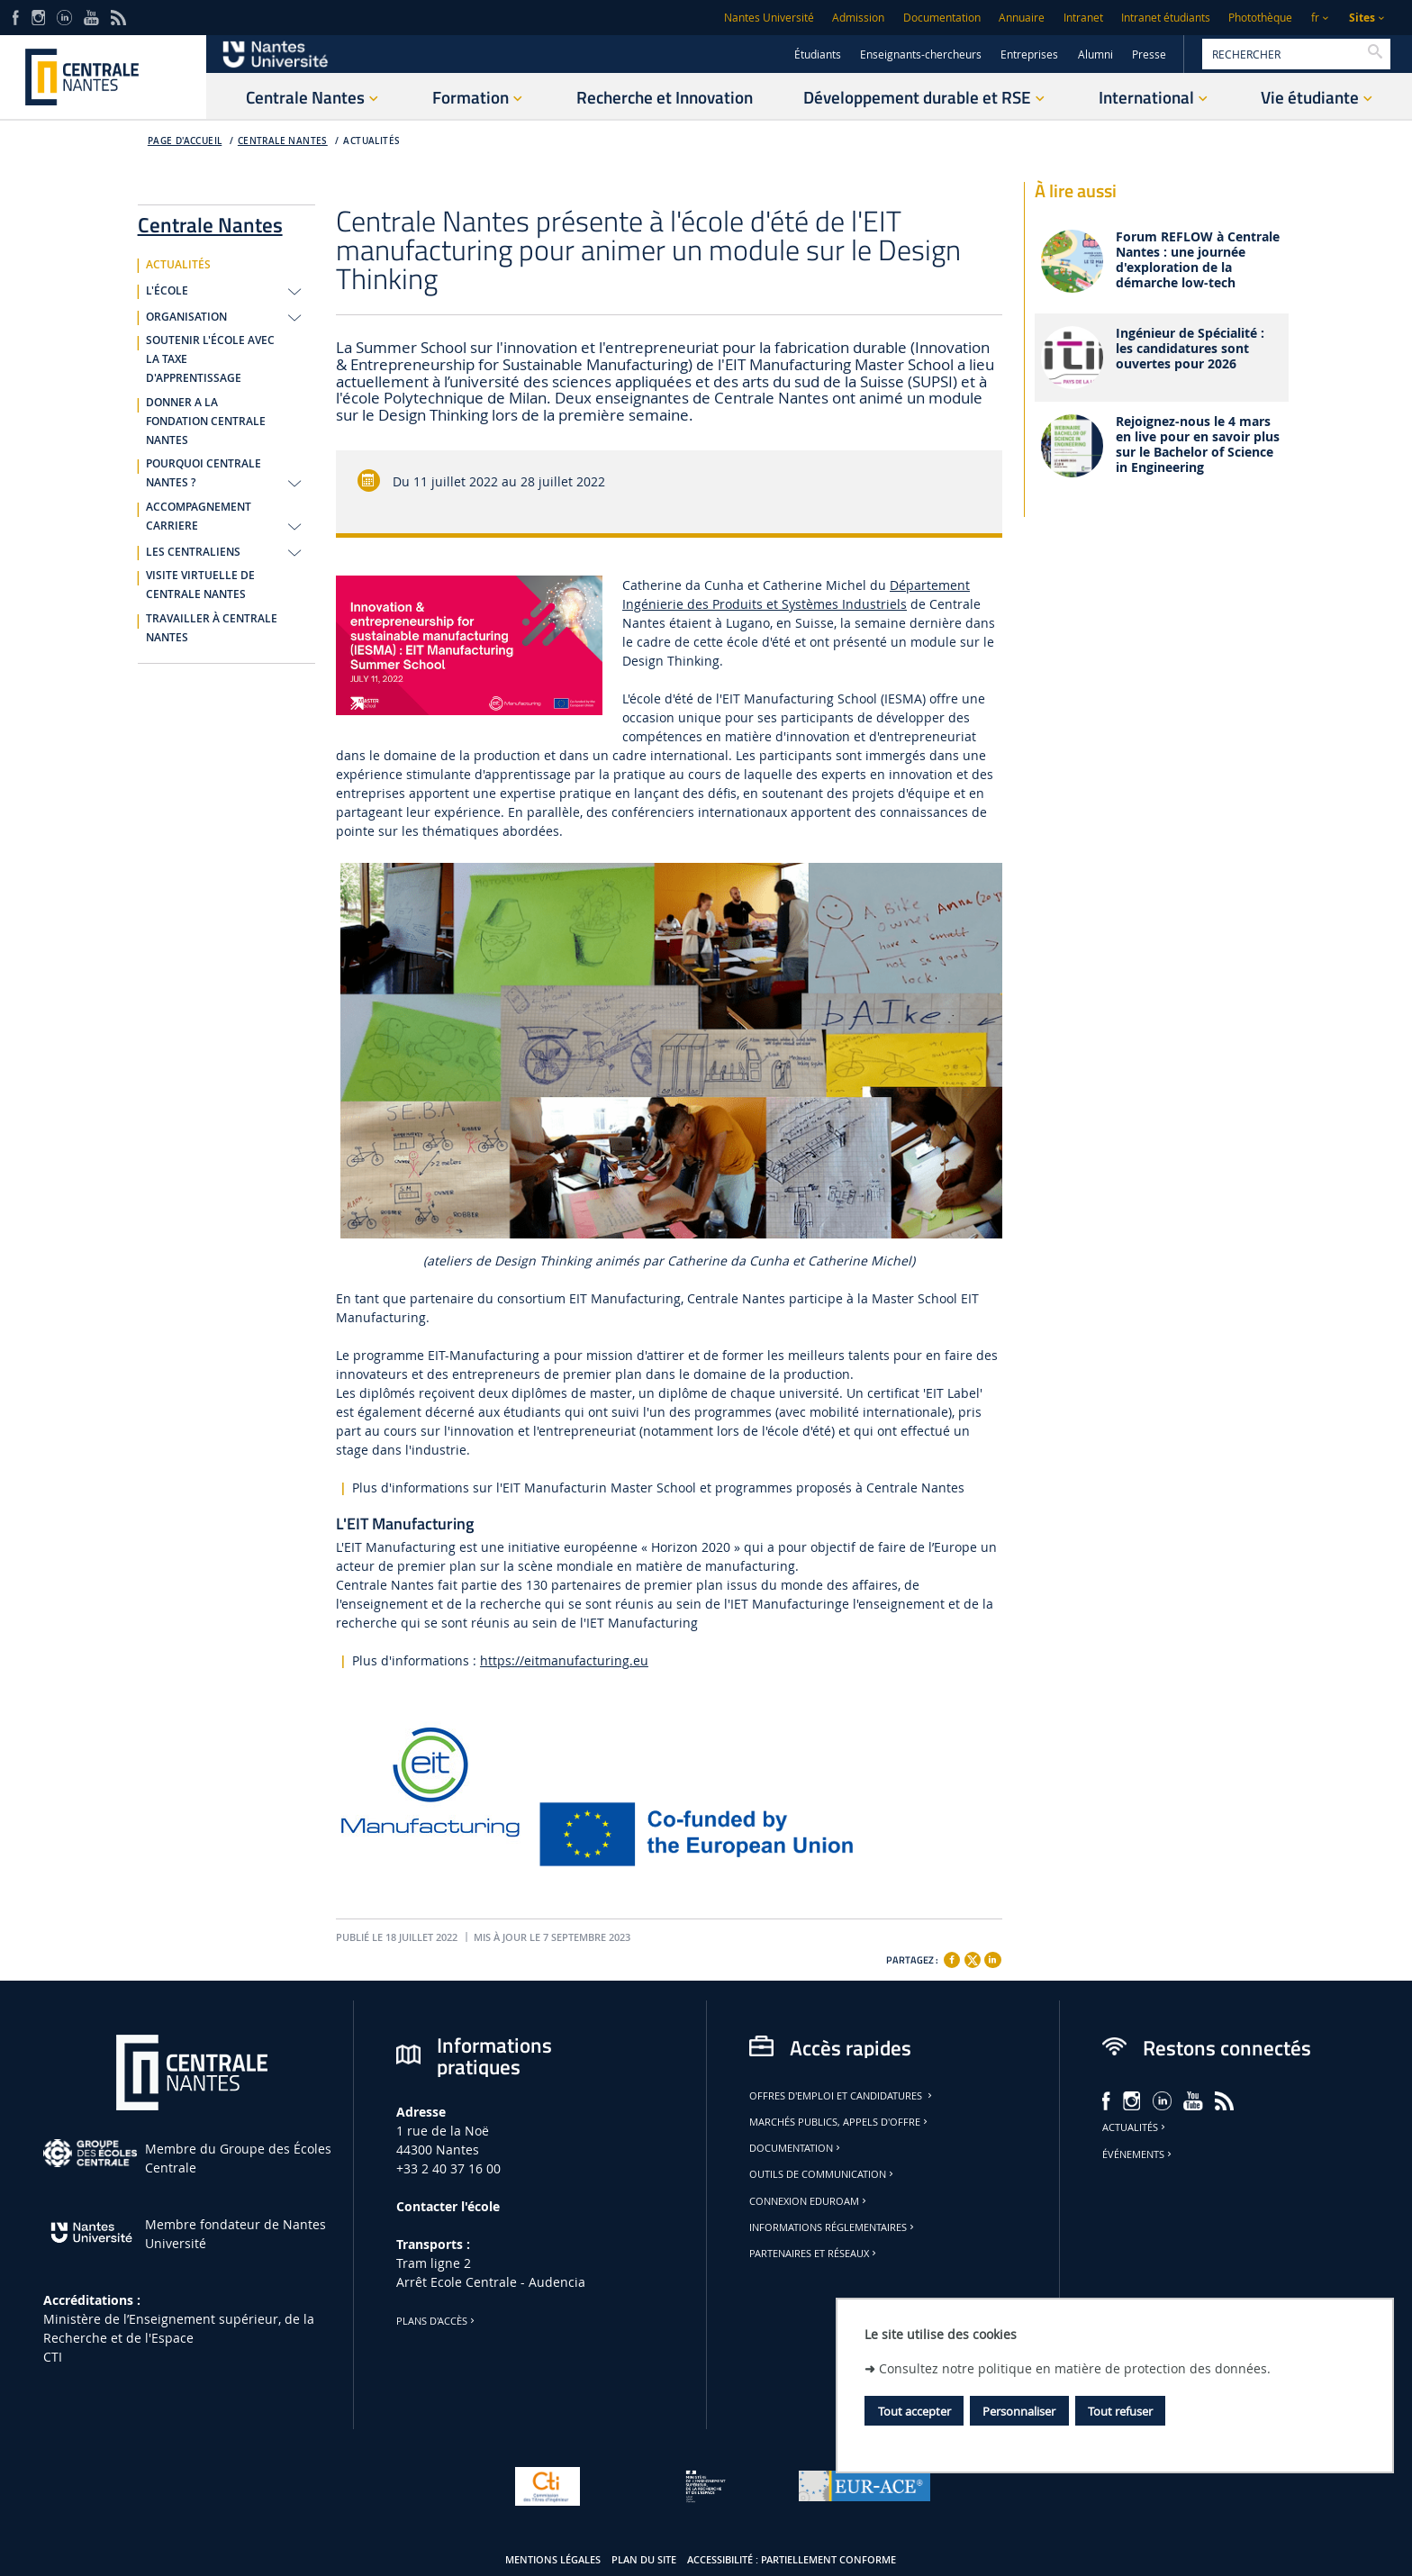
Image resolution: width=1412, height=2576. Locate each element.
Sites (1362, 17)
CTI (52, 2356)
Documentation (942, 17)
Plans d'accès (436, 2321)
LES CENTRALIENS (193, 552)
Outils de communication (822, 2174)
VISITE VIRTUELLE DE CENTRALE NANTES (200, 585)
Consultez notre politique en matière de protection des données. (1075, 2368)
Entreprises (1029, 54)
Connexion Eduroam (809, 2201)
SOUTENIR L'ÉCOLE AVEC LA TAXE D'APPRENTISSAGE (210, 359)
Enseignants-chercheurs (921, 54)
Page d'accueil (185, 141)
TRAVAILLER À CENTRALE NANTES (211, 628)
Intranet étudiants (1165, 17)
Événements (1138, 2154)
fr (1315, 17)
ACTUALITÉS (371, 141)
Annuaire (1022, 17)
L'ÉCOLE (167, 291)
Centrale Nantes (283, 141)
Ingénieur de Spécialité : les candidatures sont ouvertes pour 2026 (1190, 348)
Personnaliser (1018, 2411)
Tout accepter (914, 2411)
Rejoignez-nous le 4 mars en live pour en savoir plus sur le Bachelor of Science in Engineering (1198, 444)
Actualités (1135, 2127)
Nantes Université (769, 17)
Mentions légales (553, 2559)
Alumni (1095, 54)
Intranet (1083, 17)
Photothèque (1260, 17)
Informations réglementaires (833, 2227)
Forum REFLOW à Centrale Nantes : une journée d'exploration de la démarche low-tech (1198, 260)
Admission (858, 17)
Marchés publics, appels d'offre (839, 2122)
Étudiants (817, 54)
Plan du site (643, 2559)
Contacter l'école (448, 2206)
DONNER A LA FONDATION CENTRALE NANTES (206, 421)
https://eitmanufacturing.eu (564, 1660)
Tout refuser (1120, 2411)
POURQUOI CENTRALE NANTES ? (203, 473)
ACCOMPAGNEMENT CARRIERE (198, 516)
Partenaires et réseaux (814, 2253)
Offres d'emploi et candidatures (842, 2096)
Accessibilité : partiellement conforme (791, 2559)
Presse (1149, 54)
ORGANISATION (186, 317)
